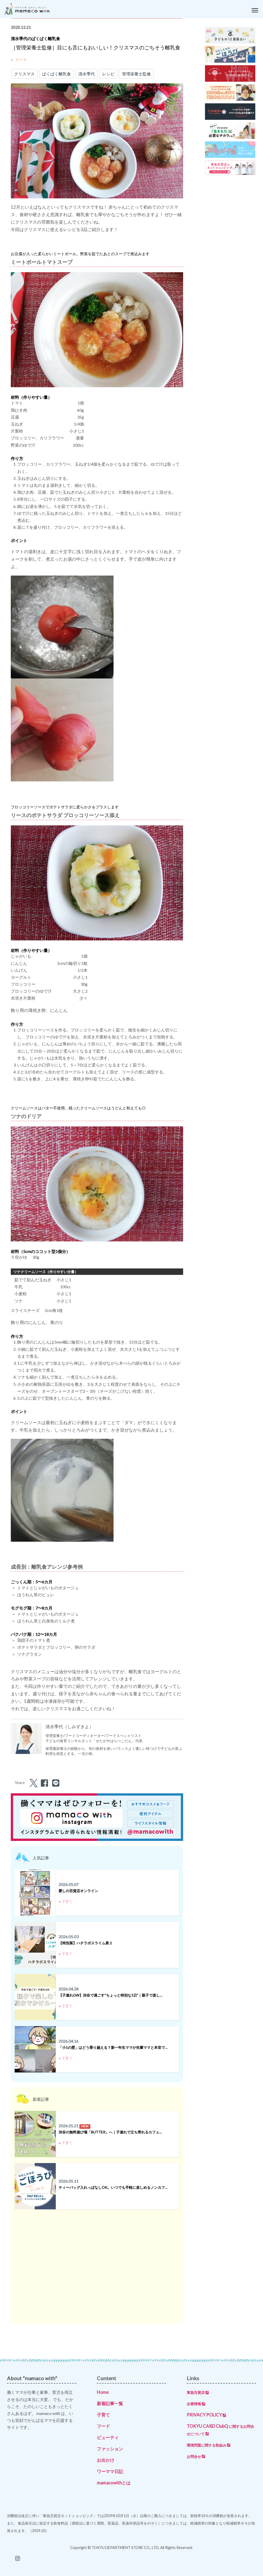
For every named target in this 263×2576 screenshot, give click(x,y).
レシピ (108, 73)
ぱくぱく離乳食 (56, 73)
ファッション (110, 2448)
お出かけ (105, 2460)
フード (103, 2426)
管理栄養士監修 (136, 73)
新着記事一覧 (110, 2403)
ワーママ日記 (110, 2471)
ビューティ (108, 2437)
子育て (103, 2415)
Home (103, 2392)
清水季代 (86, 73)
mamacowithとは (113, 2482)
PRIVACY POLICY (206, 2415)
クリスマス (24, 73)
